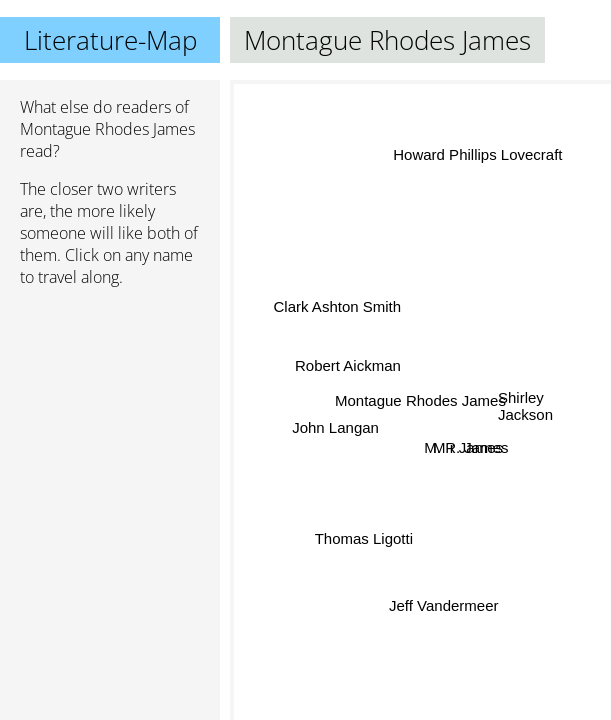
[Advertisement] (110, 409)
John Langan (335, 426)
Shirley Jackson (525, 406)
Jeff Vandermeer (446, 604)
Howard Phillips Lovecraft (478, 155)
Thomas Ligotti (364, 538)
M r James (468, 444)
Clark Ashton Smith (337, 309)
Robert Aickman (349, 361)
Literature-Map (110, 40)
